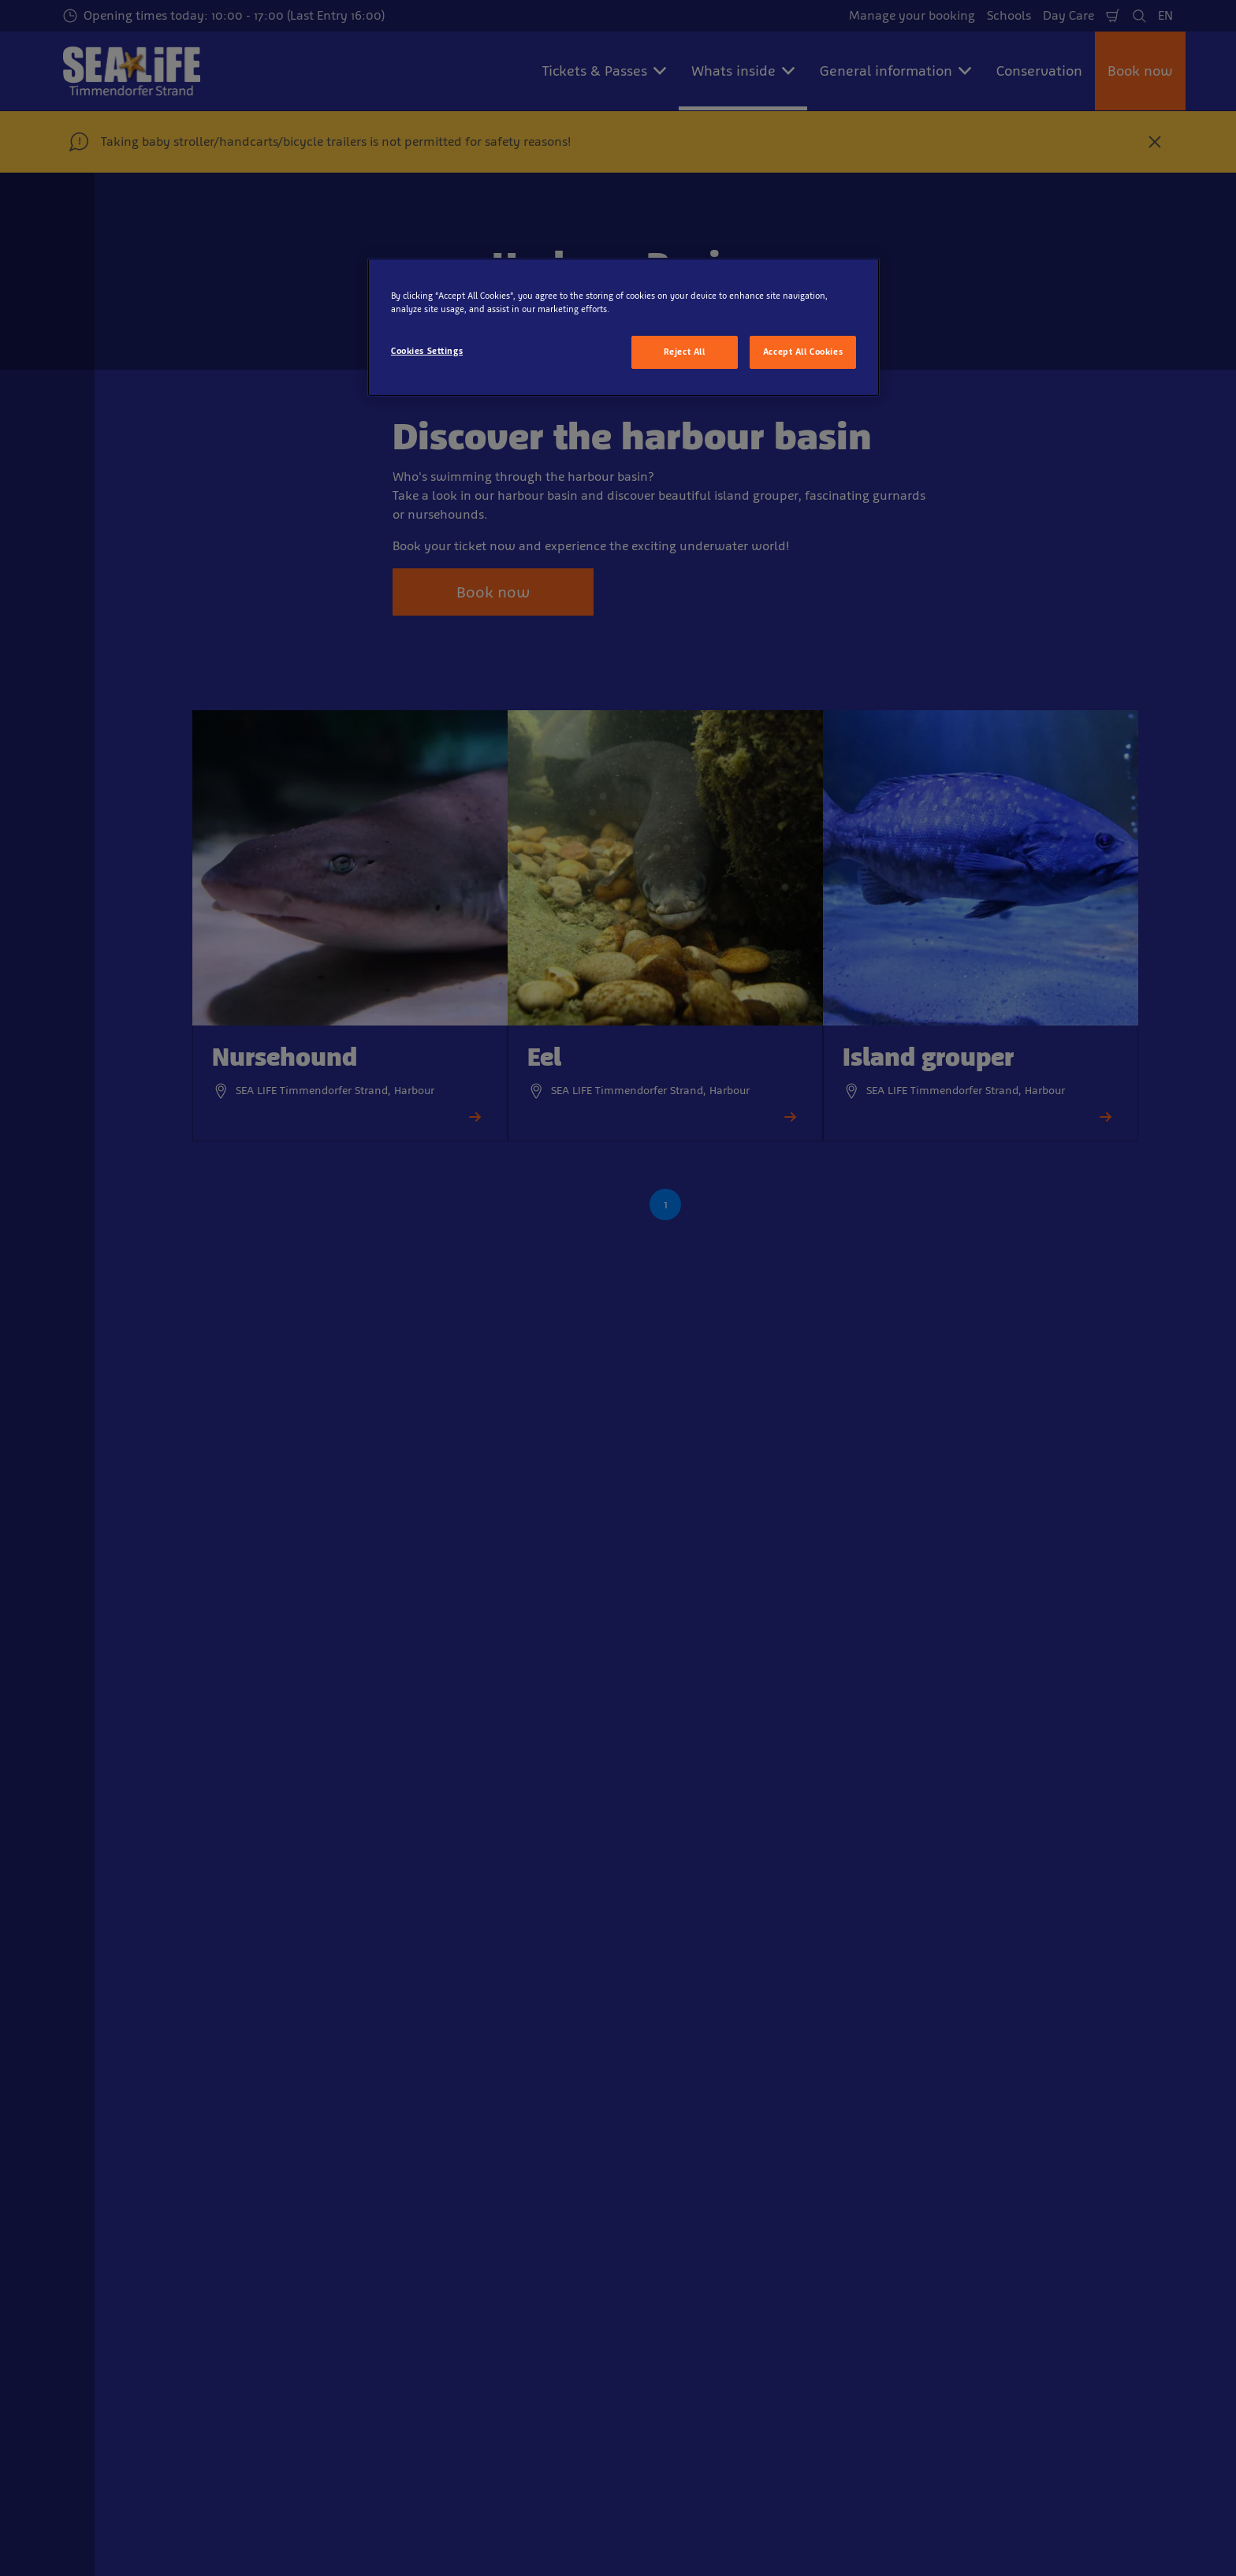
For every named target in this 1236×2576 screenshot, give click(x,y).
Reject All (684, 351)
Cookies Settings (427, 350)
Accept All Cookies (803, 351)
